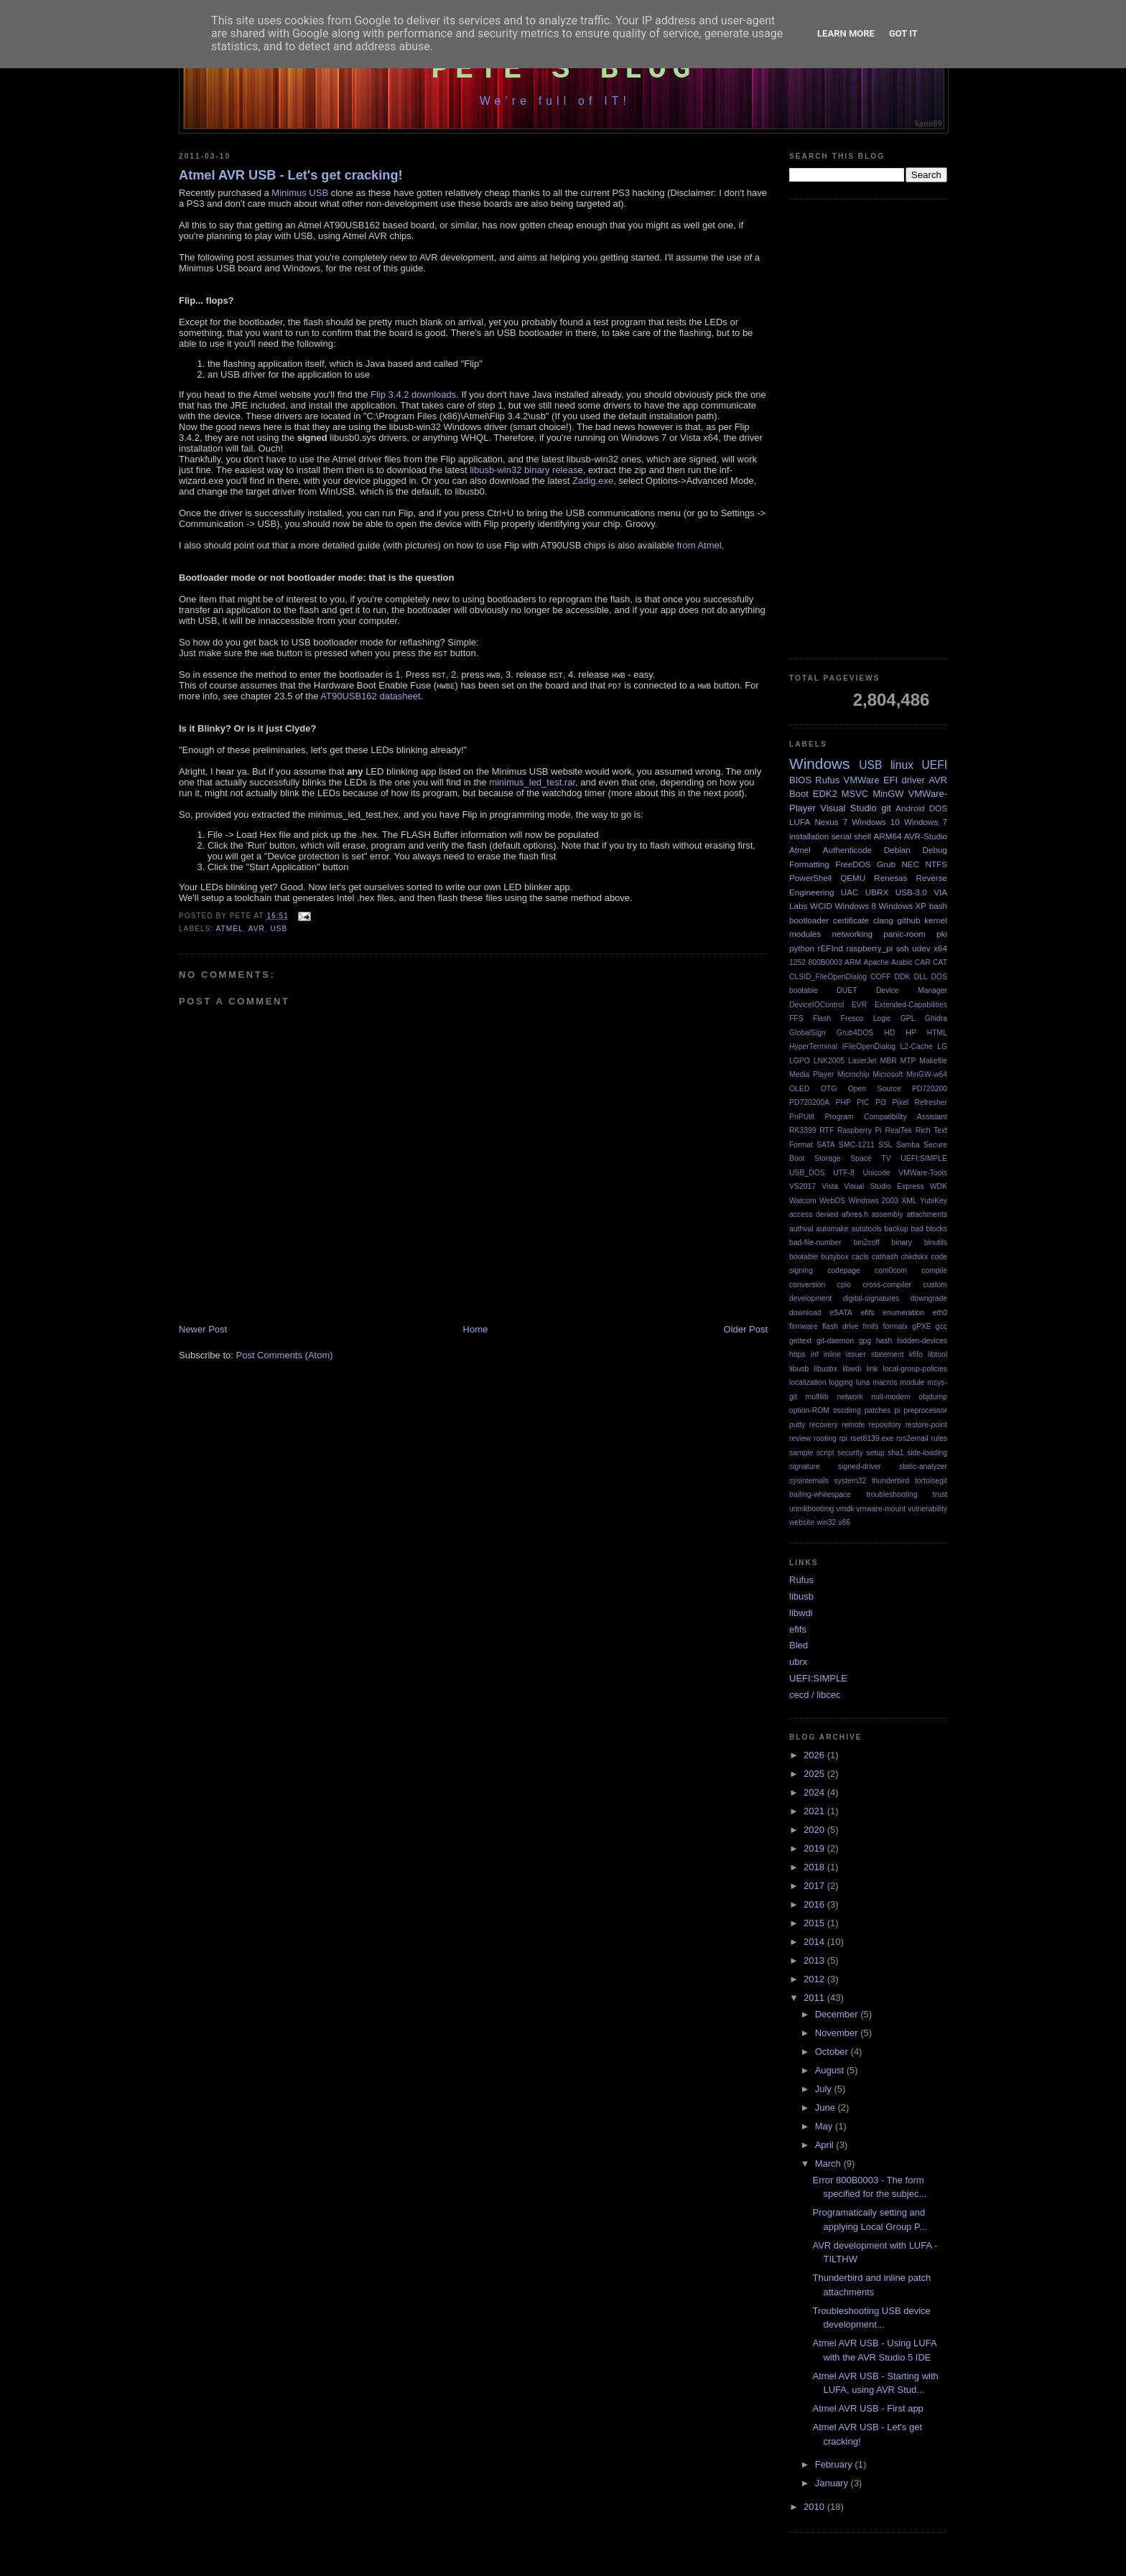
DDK (902, 977)
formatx (895, 1326)
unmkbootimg (811, 1509)
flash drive (840, 1326)
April (826, 2144)
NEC (910, 864)
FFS (796, 1018)
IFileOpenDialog (869, 1046)
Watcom (802, 1201)
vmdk (845, 1509)
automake (832, 1229)
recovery (823, 1425)
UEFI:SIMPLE (924, 1158)
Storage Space (843, 1158)
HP (911, 1033)
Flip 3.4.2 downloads (413, 394)
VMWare (862, 780)
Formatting (809, 864)
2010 (815, 2506)
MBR (888, 1061)
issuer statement (874, 1354)
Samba (908, 1145)
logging (841, 1382)
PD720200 (929, 1089)
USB (278, 929)
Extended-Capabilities (911, 1005)
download (805, 1313)
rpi (843, 1438)
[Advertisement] (868, 429)
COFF (880, 977)
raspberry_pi (869, 948)
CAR (923, 962)
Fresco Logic (866, 1018)
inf (815, 1354)
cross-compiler (886, 1285)
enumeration (903, 1313)
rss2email (912, 1438)
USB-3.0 (911, 892)
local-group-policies (915, 1369)
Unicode (876, 1173)
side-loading (927, 1453)
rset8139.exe (871, 1438)
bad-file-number (815, 1242)
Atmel (229, 929)
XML (908, 1201)
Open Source (874, 1089)
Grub (886, 864)
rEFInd (830, 948)
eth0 (940, 1313)
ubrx (798, 1661)
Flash (822, 1018)
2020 (815, 1829)
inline (832, 1354)
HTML (937, 1033)
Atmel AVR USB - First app (867, 2408)
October (833, 2051)
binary (902, 1242)
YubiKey (933, 1201)
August (831, 2070)
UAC (850, 892)
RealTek (898, 1130)
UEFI (934, 765)
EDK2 (825, 793)
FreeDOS (852, 864)
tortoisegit (931, 1481)
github (909, 920)
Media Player (811, 1074)
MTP (908, 1061)
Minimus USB (299, 192)
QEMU (852, 877)
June (826, 2107)
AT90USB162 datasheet (370, 696)
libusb (799, 1369)
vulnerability (927, 1509)
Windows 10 (876, 821)
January (833, 2483)
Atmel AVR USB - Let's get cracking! (291, 175)
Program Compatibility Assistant (885, 1117)
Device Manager (911, 990)
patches (877, 1410)
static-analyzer (923, 1466)
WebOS (832, 1201)
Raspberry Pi (859, 1130)
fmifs (871, 1326)
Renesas (890, 877)
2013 (815, 1960)
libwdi (851, 1369)
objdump (932, 1397)
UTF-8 (843, 1173)
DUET (847, 990)
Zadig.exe (592, 480)
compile (934, 1270)
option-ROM (809, 1410)
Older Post (746, 1329)
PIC (863, 1102)
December (838, 2014)
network (849, 1397)
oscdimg (847, 1410)
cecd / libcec (815, 1694)
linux (901, 765)
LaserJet (862, 1061)
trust (940, 1494)
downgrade (929, 1298)
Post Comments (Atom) (284, 1355)
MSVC (855, 793)
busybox (835, 1257)
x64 (940, 948)
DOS (938, 808)
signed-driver (859, 1466)
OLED (799, 1089)
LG (942, 1046)
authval (801, 1229)
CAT (940, 962)
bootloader (809, 920)
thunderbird (891, 1481)
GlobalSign (807, 1033)
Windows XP (903, 905)
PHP (842, 1102)
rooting (825, 1438)
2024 (815, 1792)
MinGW (888, 793)
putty (797, 1425)
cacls (860, 1257)
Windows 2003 (873, 1201)
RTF (826, 1130)
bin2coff (867, 1242)
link (872, 1369)
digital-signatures (871, 1298)
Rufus (827, 780)
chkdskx (915, 1257)
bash (938, 905)
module (912, 1382)
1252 (797, 962)
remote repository (871, 1425)
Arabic (901, 962)
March (829, 2163)
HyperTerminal (813, 1046)
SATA (825, 1145)
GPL (908, 1018)
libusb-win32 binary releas (523, 470)
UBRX (876, 892)
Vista (830, 1186)
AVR (256, 929)
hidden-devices (922, 1341)
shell (862, 836)
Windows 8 (855, 905)
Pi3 (880, 1102)
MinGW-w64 (926, 1074)
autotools (867, 1229)
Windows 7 (925, 821)
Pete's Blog (564, 69)
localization (807, 1382)
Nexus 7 (830, 821)
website (801, 1522)
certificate (851, 920)
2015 (815, 1923)
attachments (926, 1214)
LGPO (799, 1061)
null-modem (890, 1397)
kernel (935, 920)
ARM (852, 962)
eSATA (840, 1313)
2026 (815, 1755)
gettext (800, 1341)
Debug (935, 849)
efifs (867, 1313)
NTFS (937, 864)
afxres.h (855, 1214)
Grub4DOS (855, 1033)
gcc (941, 1326)
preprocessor (925, 1410)
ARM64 (887, 836)
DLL (920, 977)
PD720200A (809, 1102)
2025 (815, 1773)
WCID (821, 905)
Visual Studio (848, 808)
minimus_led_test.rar (532, 782)
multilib (817, 1397)
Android (909, 808)
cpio (844, 1285)
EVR (859, 1005)
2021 (815, 1811)
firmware (803, 1326)
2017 (815, 1885)
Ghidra (936, 1018)
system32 (850, 1481)
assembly (887, 1214)
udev (921, 948)
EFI (890, 780)
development (810, 1298)
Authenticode (847, 849)
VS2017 (802, 1186)
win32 (826, 1522)
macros (885, 1382)
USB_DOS (807, 1173)
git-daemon (835, 1341)
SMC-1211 (857, 1145)
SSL (885, 1145)
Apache (876, 962)
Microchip (853, 1074)
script (825, 1453)
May (825, 2126)
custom (935, 1285)
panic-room (904, 933)
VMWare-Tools (922, 1173)
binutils (935, 1242)
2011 (815, 1997)
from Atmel (698, 545)
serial (842, 836)
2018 (815, 1867)
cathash (885, 1257)
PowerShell (810, 877)
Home (475, 1329)
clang (883, 920)
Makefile (933, 1061)
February (835, 2464)
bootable (803, 1257)
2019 (815, 1848)
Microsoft (888, 1074)
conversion (807, 1285)
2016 (815, 1904)
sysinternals (809, 1481)
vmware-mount (881, 1509)
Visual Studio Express (883, 1186)
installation (809, 836)
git (886, 808)
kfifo (916, 1354)
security (850, 1453)
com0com (891, 1270)
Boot (799, 793)
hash (884, 1341)
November (838, 2032)
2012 (815, 1979)
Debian (897, 849)
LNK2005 (829, 1061)
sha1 (896, 1453)
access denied (813, 1214)
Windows (819, 763)
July (824, 2088)
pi (897, 1410)
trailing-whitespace (820, 1494)
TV (885, 1158)
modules (805, 933)
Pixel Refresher (919, 1102)
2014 (815, 1941)
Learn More (846, 33)
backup (896, 1229)
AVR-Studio (925, 836)
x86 (844, 1522)
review (800, 1438)
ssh (902, 948)
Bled (798, 1645)
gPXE (921, 1326)
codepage (843, 1270)
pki (941, 933)
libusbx (825, 1369)
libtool (937, 1354)
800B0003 (825, 962)
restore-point (926, 1425)
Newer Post (203, 1329)
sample (801, 1453)
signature (804, 1466)
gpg (865, 1341)
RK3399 (802, 1130)
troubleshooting (891, 1494)
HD (889, 1033)
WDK (938, 1186)
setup (875, 1453)
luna (863, 1382)
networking (852, 933)
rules (939, 1438)
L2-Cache (917, 1046)
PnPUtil (801, 1117)
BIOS (800, 780)
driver (913, 780)
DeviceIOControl (816, 1005)
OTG (829, 1089)
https (797, 1354)
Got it (903, 33)
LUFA (799, 821)
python (801, 948)
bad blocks (929, 1229)
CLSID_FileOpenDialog (828, 977)
